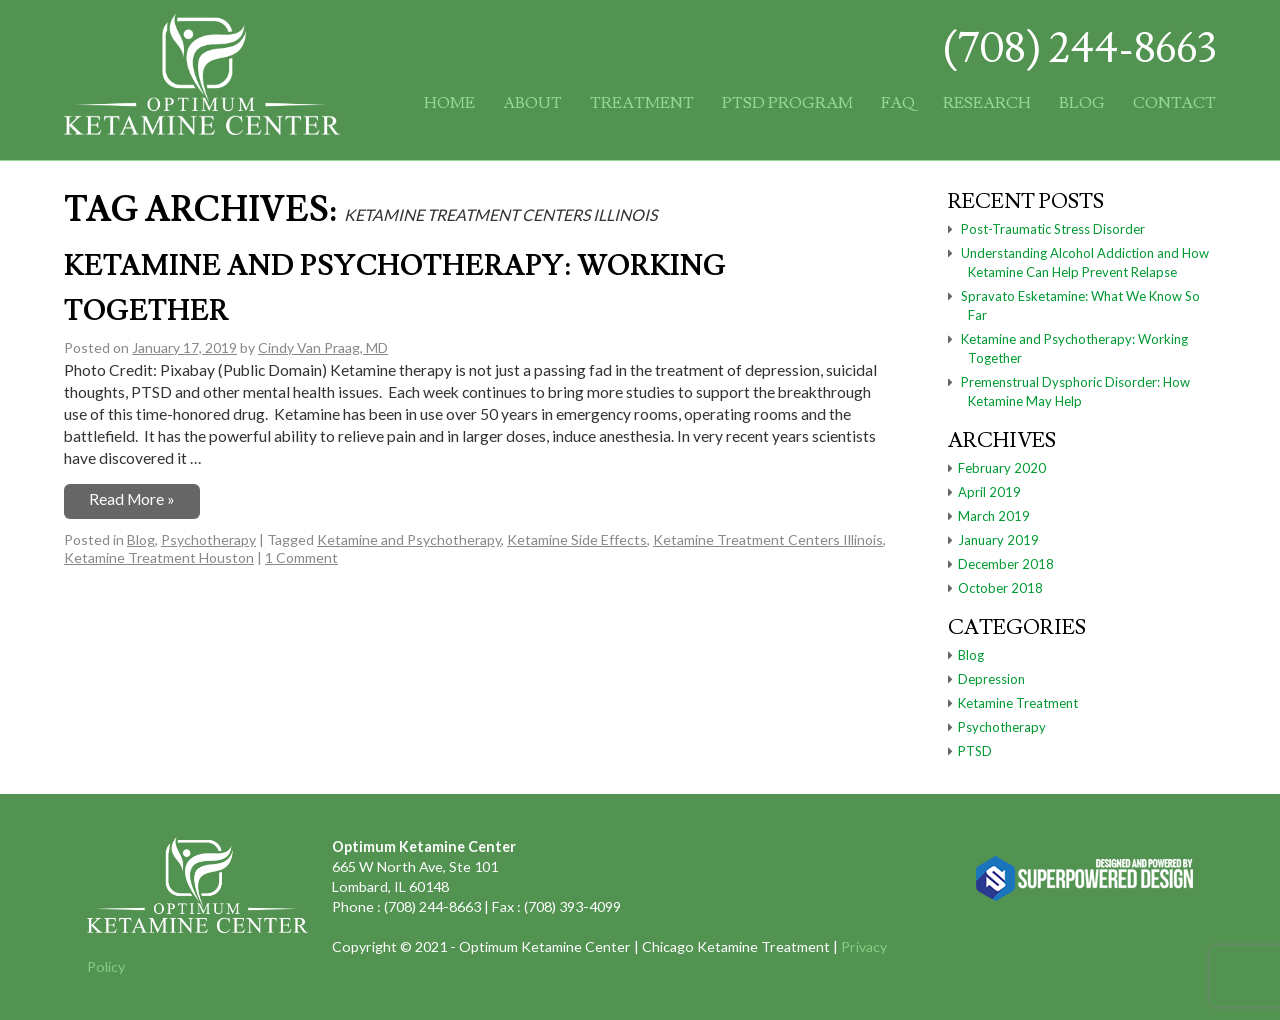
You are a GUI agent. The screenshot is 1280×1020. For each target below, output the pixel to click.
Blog (1082, 103)
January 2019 (998, 540)
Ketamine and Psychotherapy (409, 539)
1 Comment (301, 557)
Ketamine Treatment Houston (159, 557)
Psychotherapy (208, 539)
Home (449, 103)
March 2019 (994, 516)
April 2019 (989, 492)
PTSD (975, 751)
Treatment (642, 103)
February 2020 (1002, 468)
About (532, 103)
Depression (991, 679)
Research (987, 103)
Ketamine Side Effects (577, 539)
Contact (1174, 103)
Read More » (132, 499)
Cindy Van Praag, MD (323, 347)
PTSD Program (787, 103)
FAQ (898, 103)
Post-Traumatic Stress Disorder (1053, 229)
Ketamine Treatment (1018, 703)
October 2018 (1000, 588)
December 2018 (1006, 564)
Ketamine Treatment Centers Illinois (768, 539)
